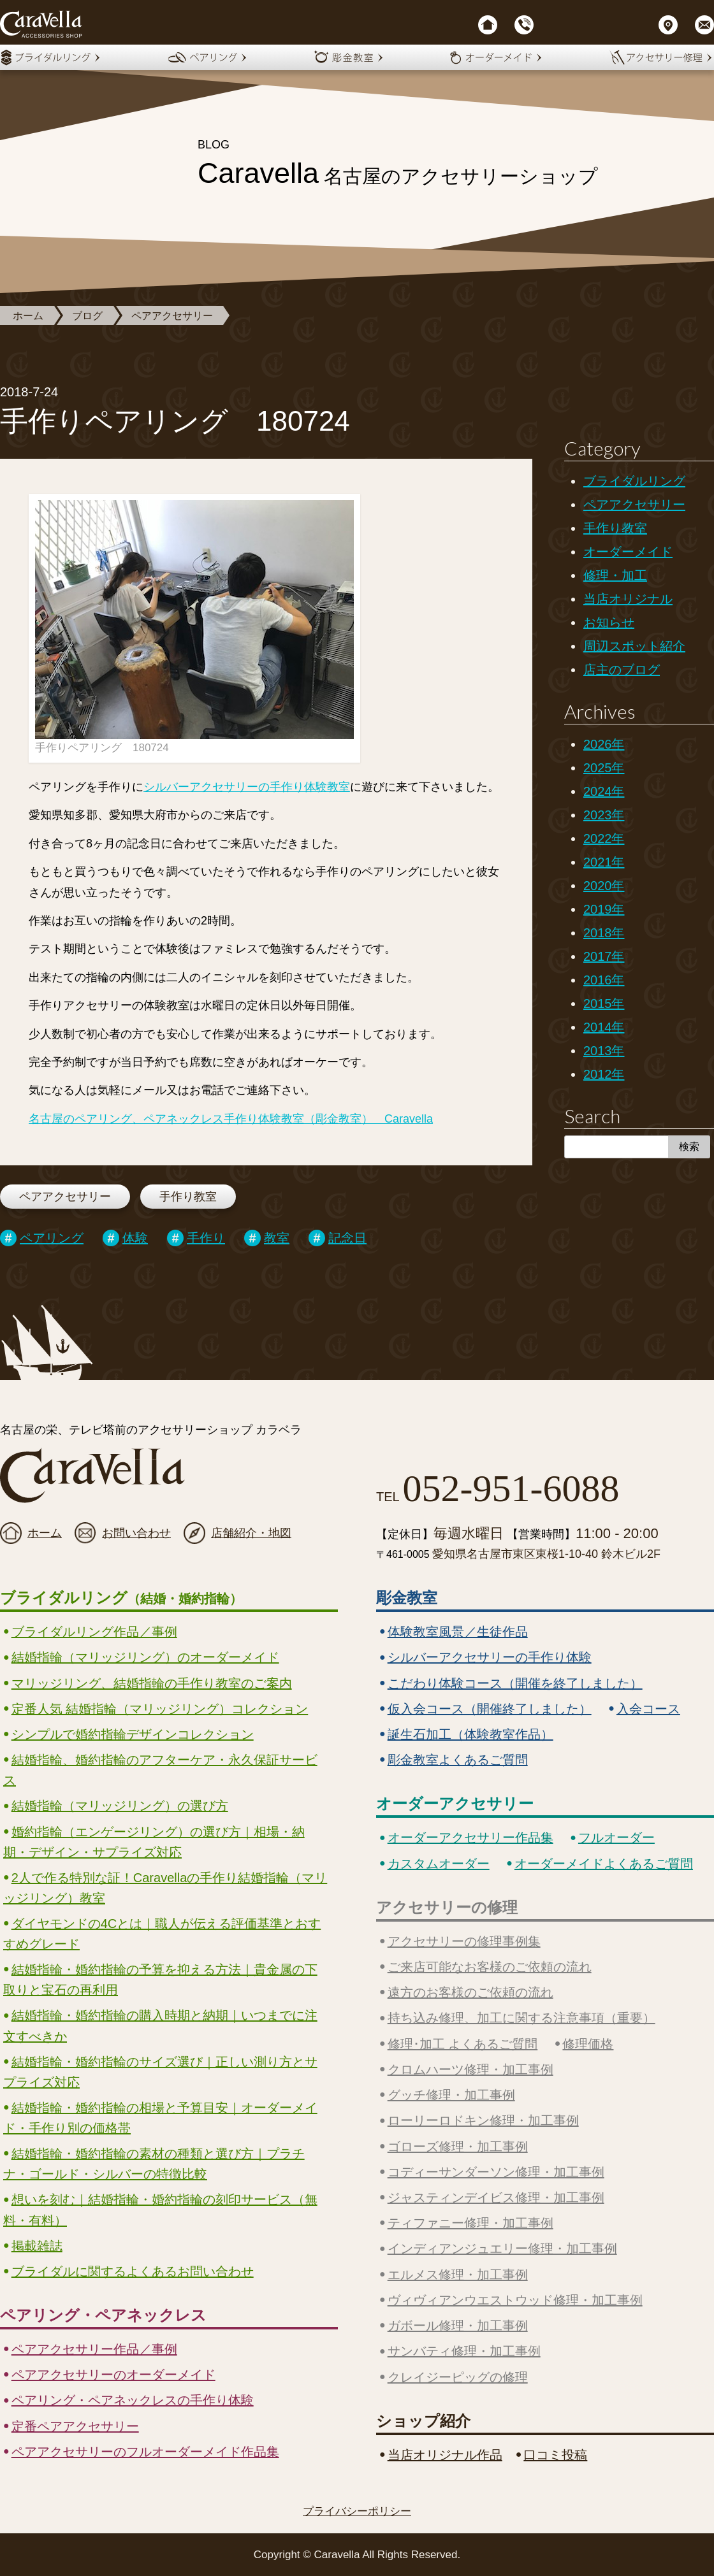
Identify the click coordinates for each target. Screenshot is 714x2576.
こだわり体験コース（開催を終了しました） (515, 1683)
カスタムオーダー (439, 1864)
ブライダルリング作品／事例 (94, 1632)
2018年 (604, 933)
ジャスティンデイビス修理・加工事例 (496, 2198)
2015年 (604, 1004)
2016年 (604, 980)
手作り (206, 1238)
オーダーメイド (628, 552)
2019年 (604, 909)
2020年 (604, 886)
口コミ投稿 (555, 2455)
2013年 (604, 1051)
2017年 (604, 956)
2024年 (604, 791)
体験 (135, 1238)
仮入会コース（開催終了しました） (490, 1709)
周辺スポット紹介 (634, 646)
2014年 (604, 1027)
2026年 (604, 744)
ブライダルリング (634, 481)
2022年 (604, 838)
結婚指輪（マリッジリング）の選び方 (119, 1806)
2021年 (604, 862)
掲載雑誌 (36, 2246)
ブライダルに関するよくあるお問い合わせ (132, 2271)
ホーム (28, 315)
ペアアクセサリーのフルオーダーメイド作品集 (145, 2452)
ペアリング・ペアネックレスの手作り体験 (132, 2400)
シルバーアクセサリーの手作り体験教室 (246, 787)
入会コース (648, 1709)
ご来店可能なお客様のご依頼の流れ (490, 1967)
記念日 (347, 1238)
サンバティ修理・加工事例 (464, 2351)
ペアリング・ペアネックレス (103, 2315)
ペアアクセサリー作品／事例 (94, 2349)
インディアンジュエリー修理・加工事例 (502, 2248)
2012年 (604, 1074)
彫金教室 (406, 1597)
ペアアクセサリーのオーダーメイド (113, 2375)
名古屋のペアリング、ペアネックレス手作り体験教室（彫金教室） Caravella (231, 1118)
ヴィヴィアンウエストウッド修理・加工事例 (515, 2300)
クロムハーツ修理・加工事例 (470, 2069)
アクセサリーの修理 (447, 1907)
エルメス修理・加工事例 (458, 2275)
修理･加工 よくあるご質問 (463, 2044)
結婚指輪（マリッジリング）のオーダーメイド (145, 1657)
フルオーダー (616, 1838)
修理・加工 (615, 575)
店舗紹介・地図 (251, 1533)
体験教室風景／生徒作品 (458, 1632)
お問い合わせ (136, 1533)
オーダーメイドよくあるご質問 (603, 1864)
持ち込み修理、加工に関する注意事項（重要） (521, 2018)
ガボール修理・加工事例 (458, 2326)
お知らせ (608, 622)
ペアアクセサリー (172, 315)
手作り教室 (188, 1196)
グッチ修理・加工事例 (451, 2095)
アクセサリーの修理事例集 (464, 1941)
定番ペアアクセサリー (75, 2426)
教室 (276, 1238)
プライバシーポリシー (357, 2511)
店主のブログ (621, 670)
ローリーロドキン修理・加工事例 (483, 2120)
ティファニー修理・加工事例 (470, 2223)
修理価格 (587, 2044)
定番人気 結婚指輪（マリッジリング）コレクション (160, 1709)
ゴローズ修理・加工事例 (458, 2147)
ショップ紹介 (423, 2420)
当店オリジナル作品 (445, 2455)
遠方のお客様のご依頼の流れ (470, 1992)
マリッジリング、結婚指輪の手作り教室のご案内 (151, 1683)
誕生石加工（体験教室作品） (470, 1734)
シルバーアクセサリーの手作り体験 (490, 1657)
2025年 (604, 768)
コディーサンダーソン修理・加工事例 (496, 2172)
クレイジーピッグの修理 (458, 2377)
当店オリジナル (628, 599)
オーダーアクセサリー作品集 (470, 1838)
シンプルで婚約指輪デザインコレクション (132, 1734)
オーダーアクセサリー (455, 1803)
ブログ (87, 315)
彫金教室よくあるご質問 (458, 1760)
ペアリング (52, 1238)
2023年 (604, 815)
